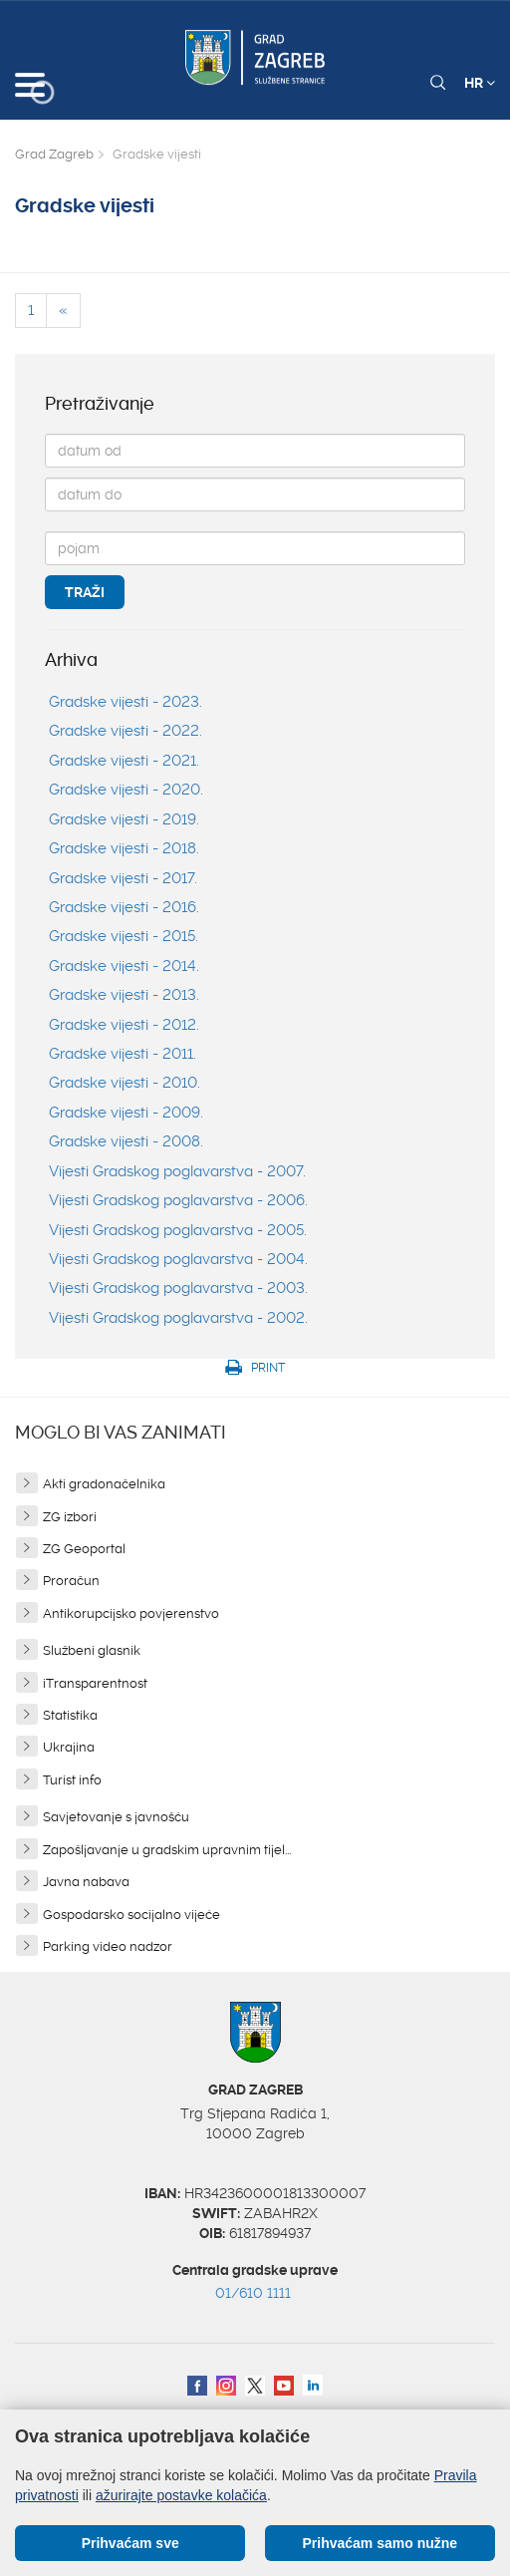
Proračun (71, 1580)
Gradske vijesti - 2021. (124, 761)
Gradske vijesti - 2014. (124, 966)
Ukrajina (69, 1747)
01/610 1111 (253, 2293)
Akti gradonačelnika (104, 1483)
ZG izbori (70, 1516)
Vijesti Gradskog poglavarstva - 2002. (178, 1318)
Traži (85, 592)
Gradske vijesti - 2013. (124, 995)
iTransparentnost (95, 1683)
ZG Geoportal (84, 1548)
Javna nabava (86, 1881)
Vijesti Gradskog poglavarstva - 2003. (178, 1288)
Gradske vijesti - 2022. (125, 731)
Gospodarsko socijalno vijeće (131, 1914)
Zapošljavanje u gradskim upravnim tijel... (167, 1849)
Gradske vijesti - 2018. (124, 848)
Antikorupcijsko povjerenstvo (131, 1613)
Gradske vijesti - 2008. (126, 1141)
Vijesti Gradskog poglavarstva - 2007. (177, 1171)
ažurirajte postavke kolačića (181, 2495)
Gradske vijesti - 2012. (124, 1025)
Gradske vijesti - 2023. (125, 702)
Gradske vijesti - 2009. (126, 1113)
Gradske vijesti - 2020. (126, 790)
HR (479, 83)
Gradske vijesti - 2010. (124, 1083)
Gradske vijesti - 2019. (124, 819)
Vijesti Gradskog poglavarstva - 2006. (178, 1200)
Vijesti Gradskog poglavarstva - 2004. (178, 1259)
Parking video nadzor (107, 1946)
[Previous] (63, 310)
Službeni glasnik (91, 1650)
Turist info (72, 1779)
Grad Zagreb (54, 154)
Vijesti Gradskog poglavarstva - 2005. (178, 1230)
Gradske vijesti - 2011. (122, 1054)
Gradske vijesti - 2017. (123, 878)
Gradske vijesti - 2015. (123, 936)
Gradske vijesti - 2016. (124, 907)
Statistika (70, 1715)
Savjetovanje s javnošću (116, 1816)
